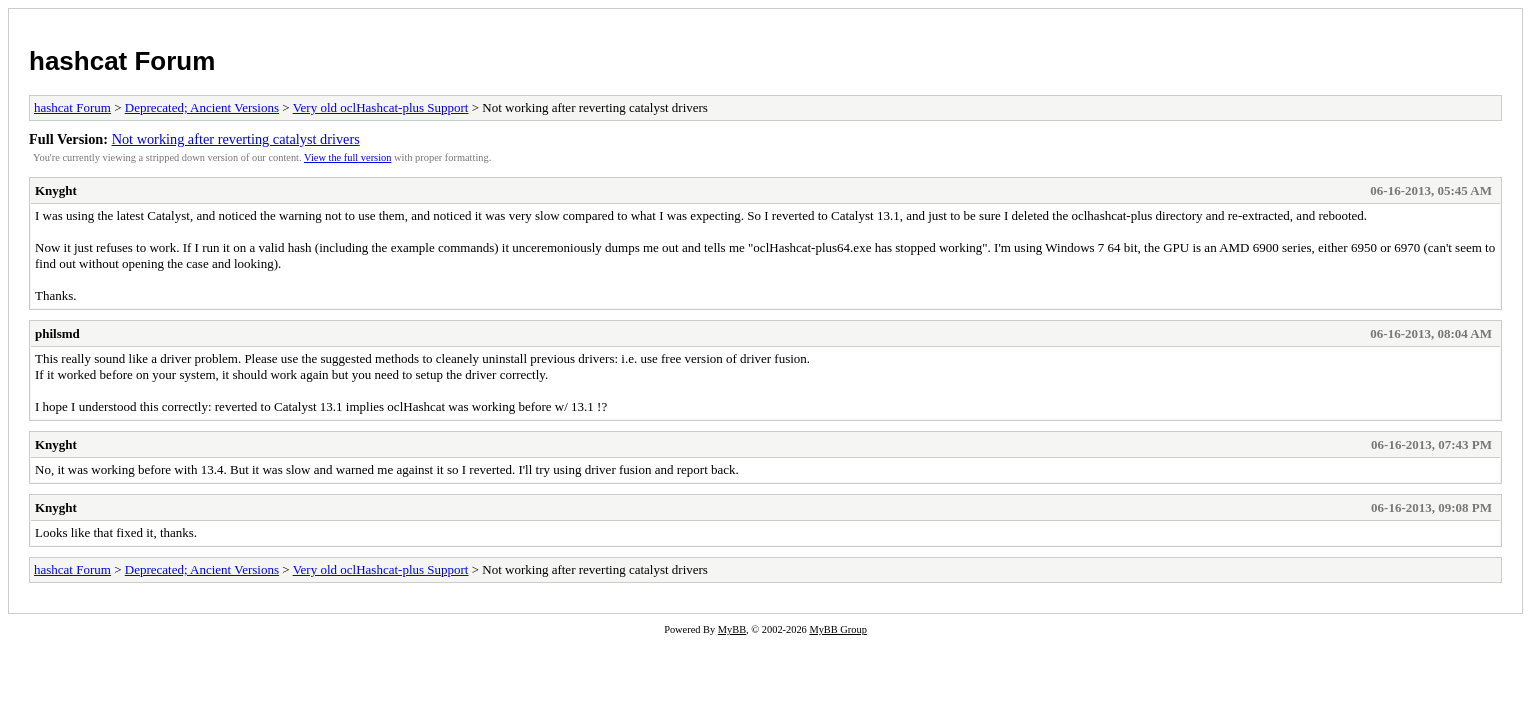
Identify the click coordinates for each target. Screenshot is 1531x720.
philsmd (57, 333)
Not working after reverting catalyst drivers (236, 139)
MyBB (732, 629)
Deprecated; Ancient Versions (202, 107)
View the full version (347, 157)
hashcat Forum (122, 61)
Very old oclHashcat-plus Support (381, 107)
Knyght (56, 190)
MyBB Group (837, 629)
